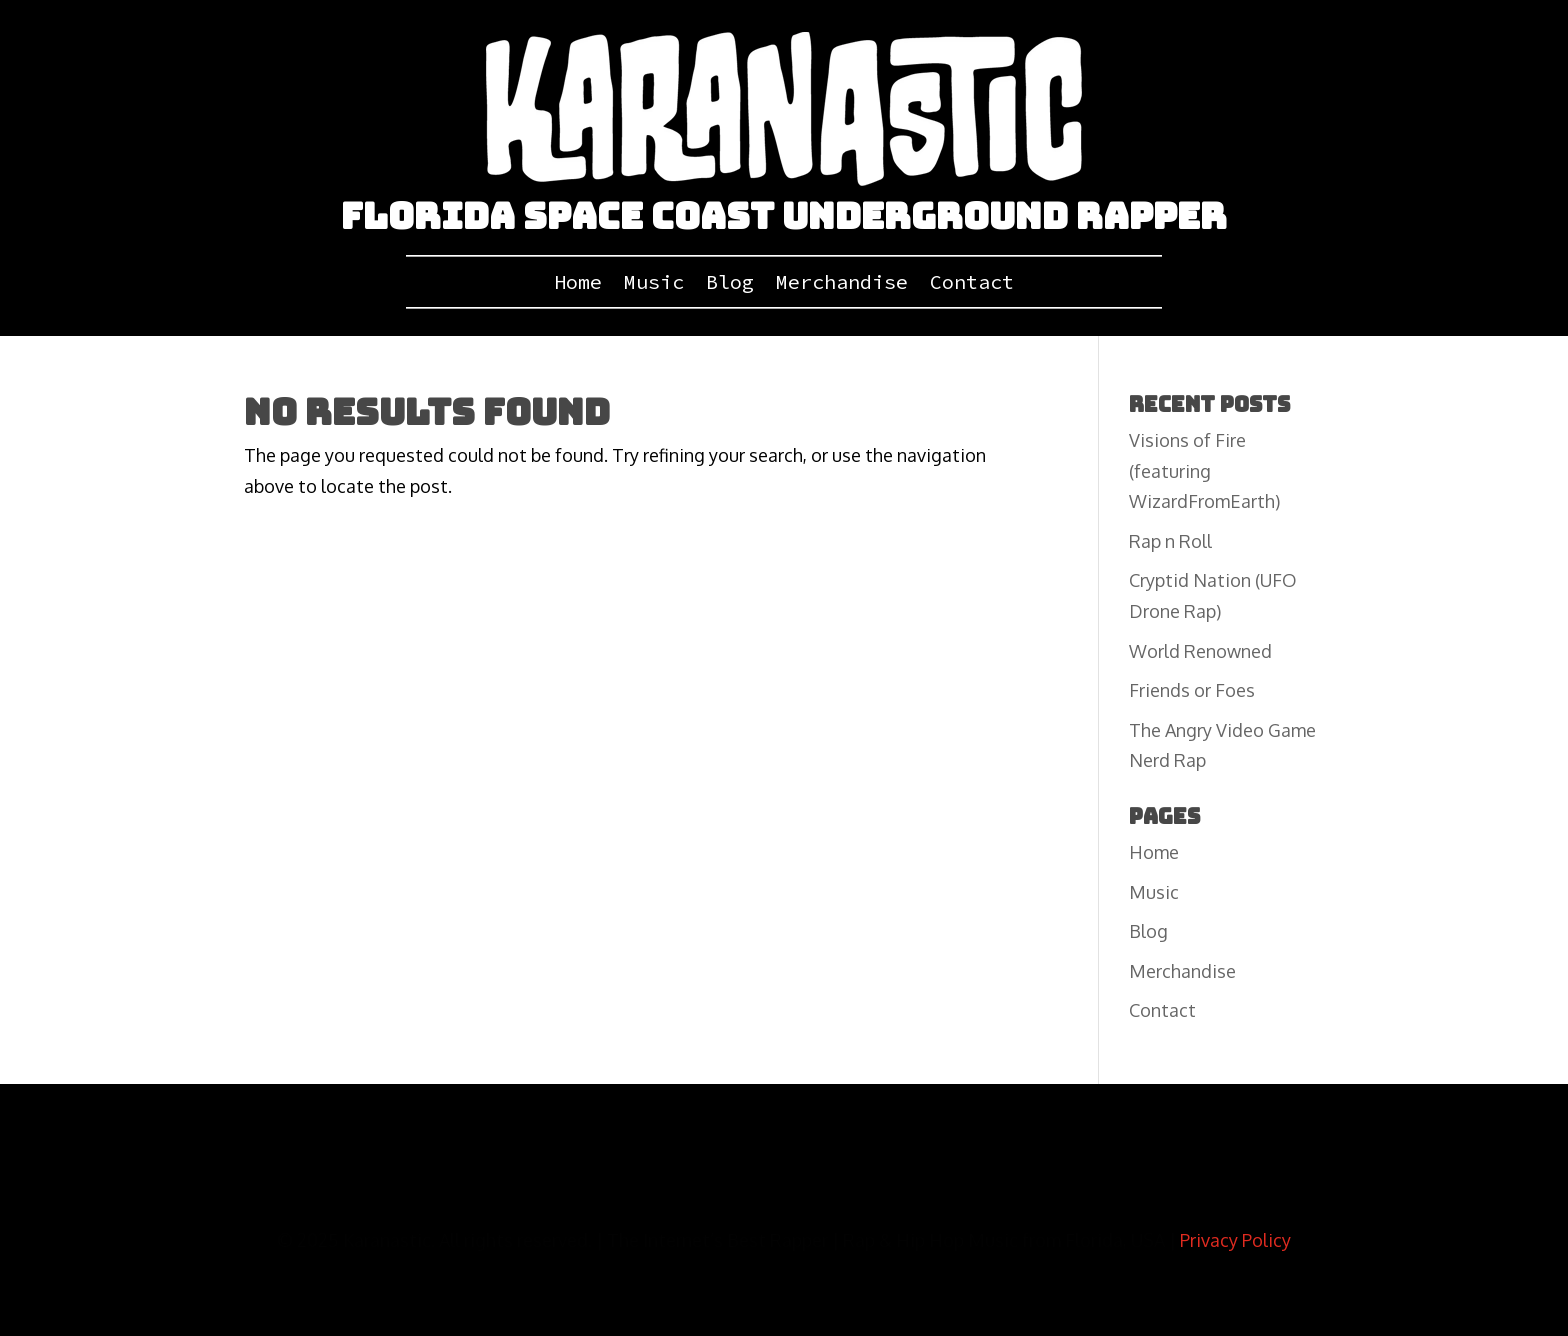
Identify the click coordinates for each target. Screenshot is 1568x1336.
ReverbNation (779, 1179)
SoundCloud (673, 1179)
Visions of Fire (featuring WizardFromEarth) (1204, 470)
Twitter (588, 1179)
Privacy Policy (1235, 1240)
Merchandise (842, 284)
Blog (730, 284)
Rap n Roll (1170, 541)
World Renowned (1200, 651)
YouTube (514, 1179)
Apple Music (1044, 1179)
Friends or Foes (1192, 690)
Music (654, 284)
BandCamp (880, 1179)
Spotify (960, 1179)
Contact (972, 284)
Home (578, 284)
